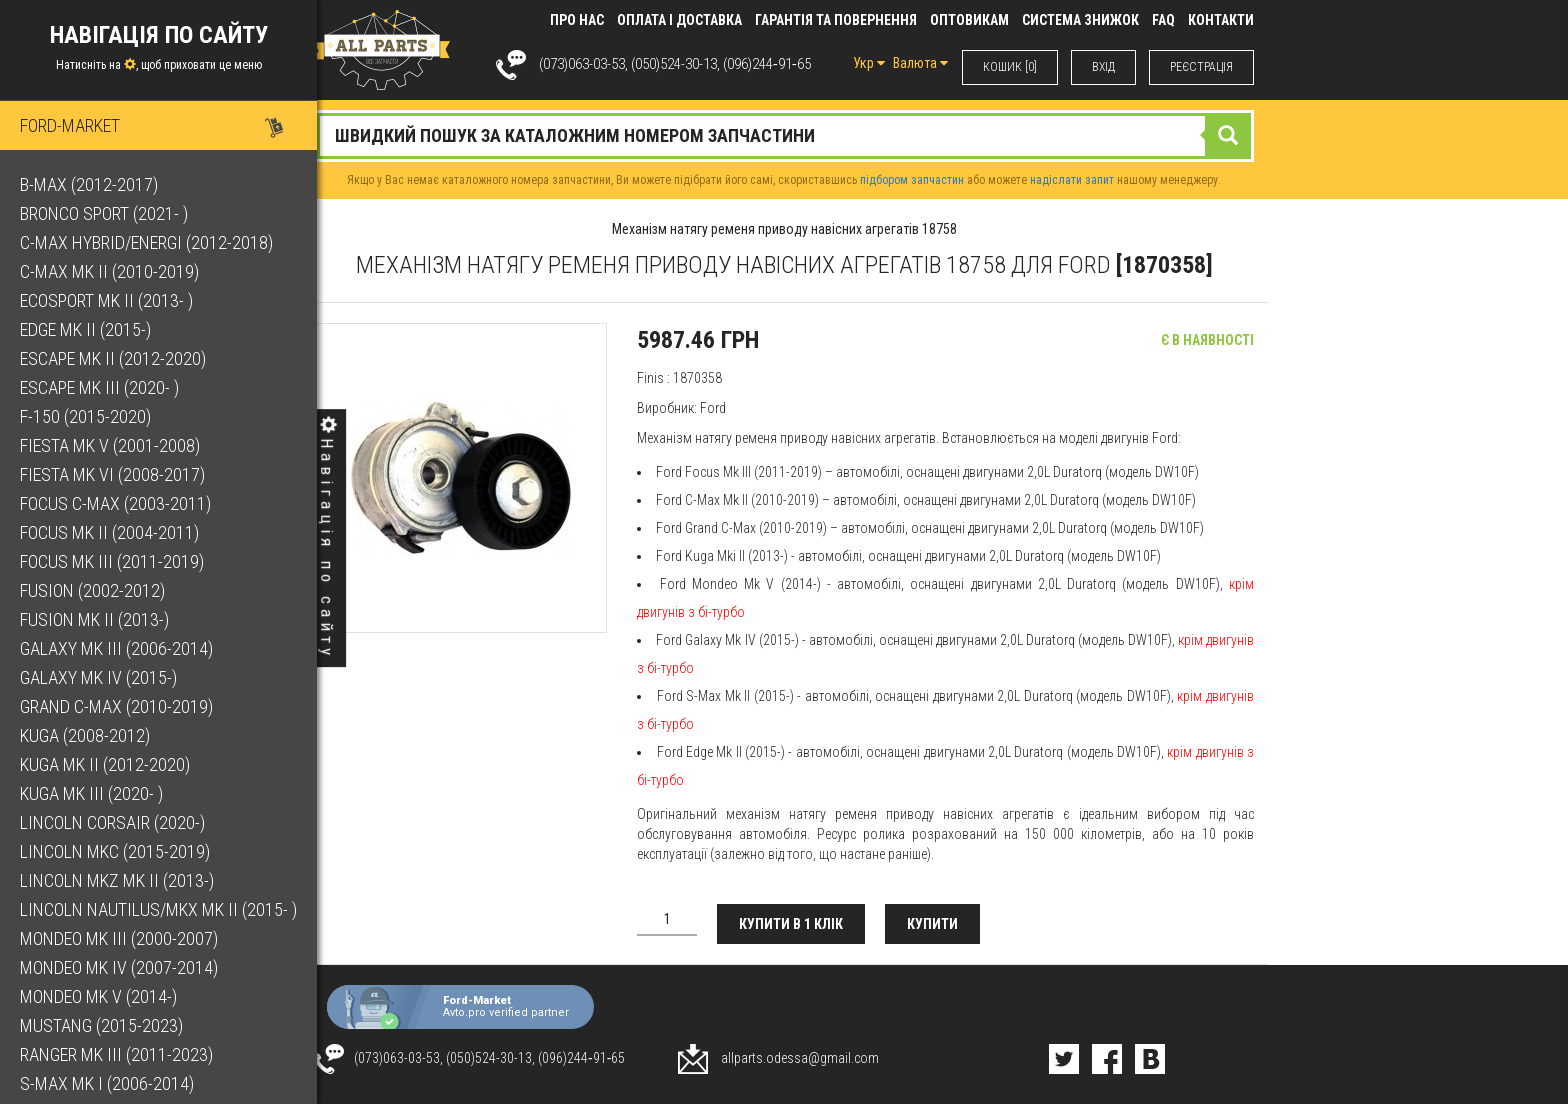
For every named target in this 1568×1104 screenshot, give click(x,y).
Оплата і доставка (679, 20)
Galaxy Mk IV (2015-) (98, 677)
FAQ (1163, 20)
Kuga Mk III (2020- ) (91, 793)
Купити (932, 924)
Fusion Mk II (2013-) (94, 619)
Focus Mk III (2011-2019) (112, 561)
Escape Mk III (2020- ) (99, 387)
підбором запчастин (912, 180)
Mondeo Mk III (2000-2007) (119, 938)
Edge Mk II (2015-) (85, 329)
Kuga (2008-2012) (85, 735)
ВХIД (1103, 67)
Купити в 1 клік (791, 924)
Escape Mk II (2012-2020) (113, 358)
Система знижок (1080, 20)
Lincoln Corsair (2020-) (112, 822)
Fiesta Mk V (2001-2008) (110, 445)
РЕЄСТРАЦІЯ (1201, 67)
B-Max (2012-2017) (89, 184)
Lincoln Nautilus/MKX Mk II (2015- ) (158, 909)
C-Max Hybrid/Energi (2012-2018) (146, 242)
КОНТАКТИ (1221, 20)
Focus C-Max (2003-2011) (115, 503)
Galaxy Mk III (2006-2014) (116, 648)
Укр (869, 63)
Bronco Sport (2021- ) (104, 213)
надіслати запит (1072, 180)
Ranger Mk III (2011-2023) (116, 1054)
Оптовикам (969, 20)
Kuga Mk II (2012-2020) (105, 764)
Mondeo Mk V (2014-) (98, 996)
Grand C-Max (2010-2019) (116, 706)
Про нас (577, 20)
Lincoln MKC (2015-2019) (115, 851)
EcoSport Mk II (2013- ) (106, 300)
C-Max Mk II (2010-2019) (109, 271)
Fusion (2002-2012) (92, 590)
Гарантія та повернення (836, 20)
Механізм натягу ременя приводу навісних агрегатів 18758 (784, 229)
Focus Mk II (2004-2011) (109, 532)
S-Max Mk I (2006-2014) (107, 1083)
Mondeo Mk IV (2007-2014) (119, 967)
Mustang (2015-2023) (101, 1025)
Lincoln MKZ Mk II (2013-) (117, 880)
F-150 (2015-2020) (85, 416)
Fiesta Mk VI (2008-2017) (112, 474)
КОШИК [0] (1010, 67)
